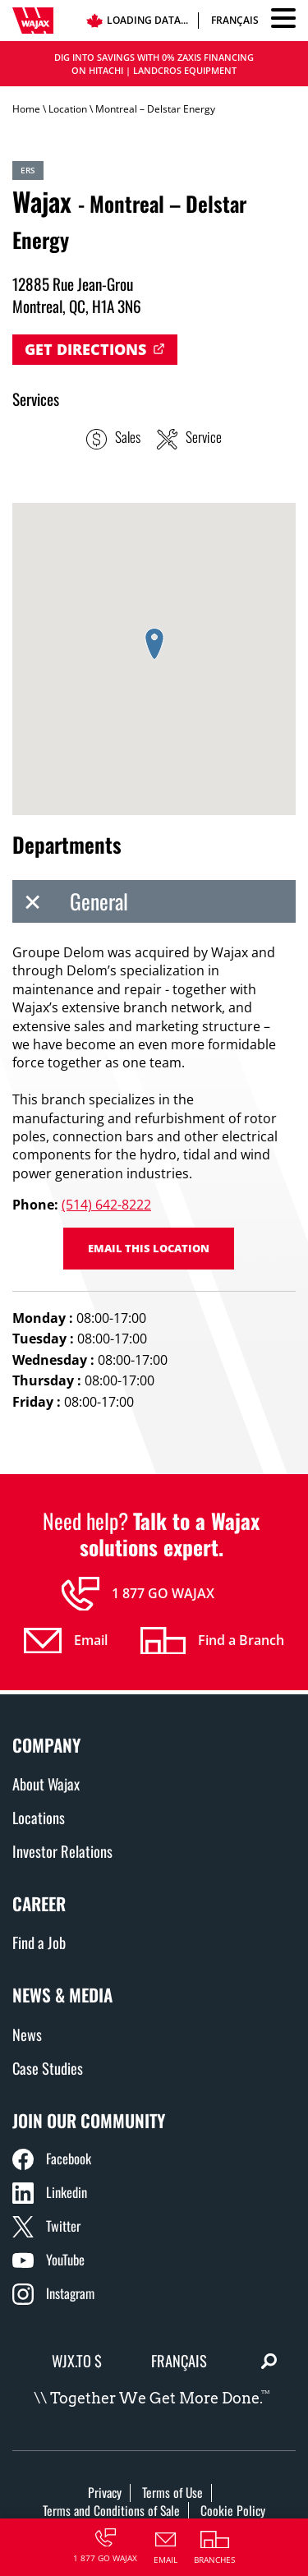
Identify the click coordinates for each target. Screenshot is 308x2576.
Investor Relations (62, 1851)
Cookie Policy (232, 2510)
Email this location (148, 1248)
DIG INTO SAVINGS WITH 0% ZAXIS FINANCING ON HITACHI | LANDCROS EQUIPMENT (154, 63)
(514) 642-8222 (106, 1205)
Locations (38, 1817)
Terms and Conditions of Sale (111, 2510)
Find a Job (39, 1942)
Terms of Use (172, 2492)
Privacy (105, 2492)
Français (235, 20)
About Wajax (46, 1783)
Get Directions (85, 349)
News (27, 2034)
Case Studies (47, 2068)
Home (26, 109)
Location (67, 109)
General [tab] (70, 901)
